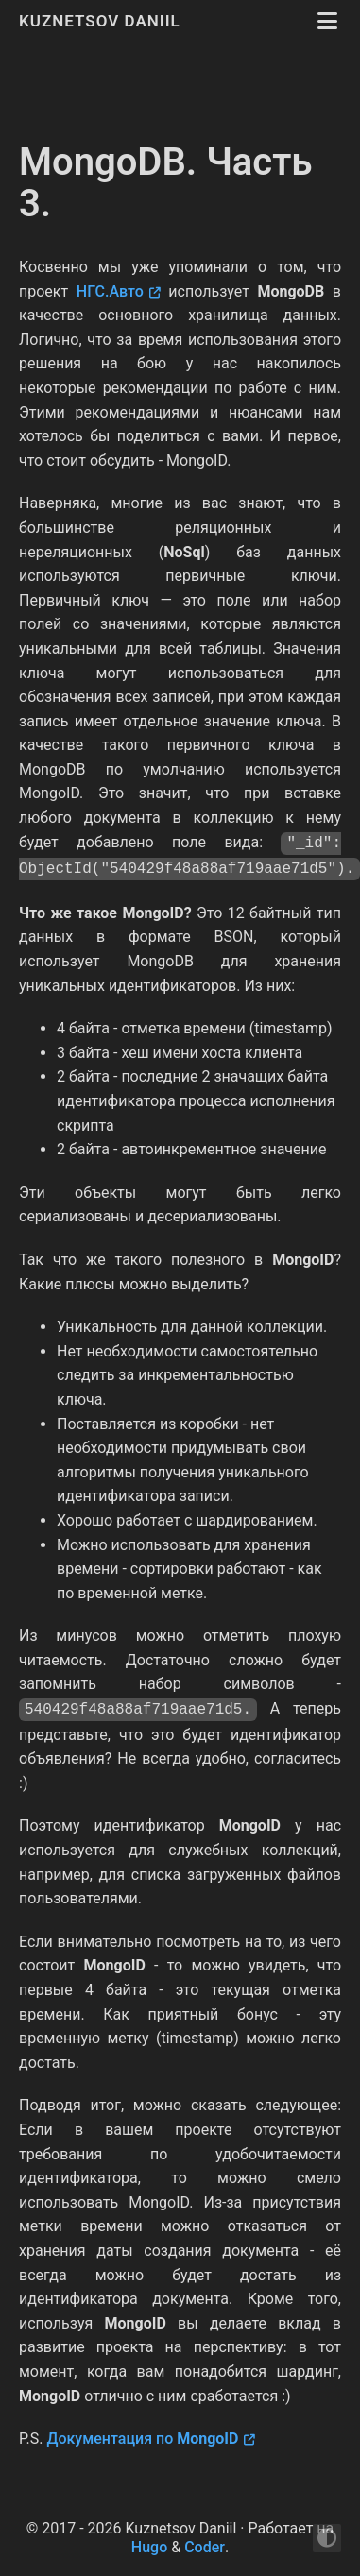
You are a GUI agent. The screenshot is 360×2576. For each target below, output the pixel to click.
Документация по (142, 2439)
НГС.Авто (110, 291)
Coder (204, 2547)
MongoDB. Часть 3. (165, 183)
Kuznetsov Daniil (102, 20)
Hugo (149, 2547)
